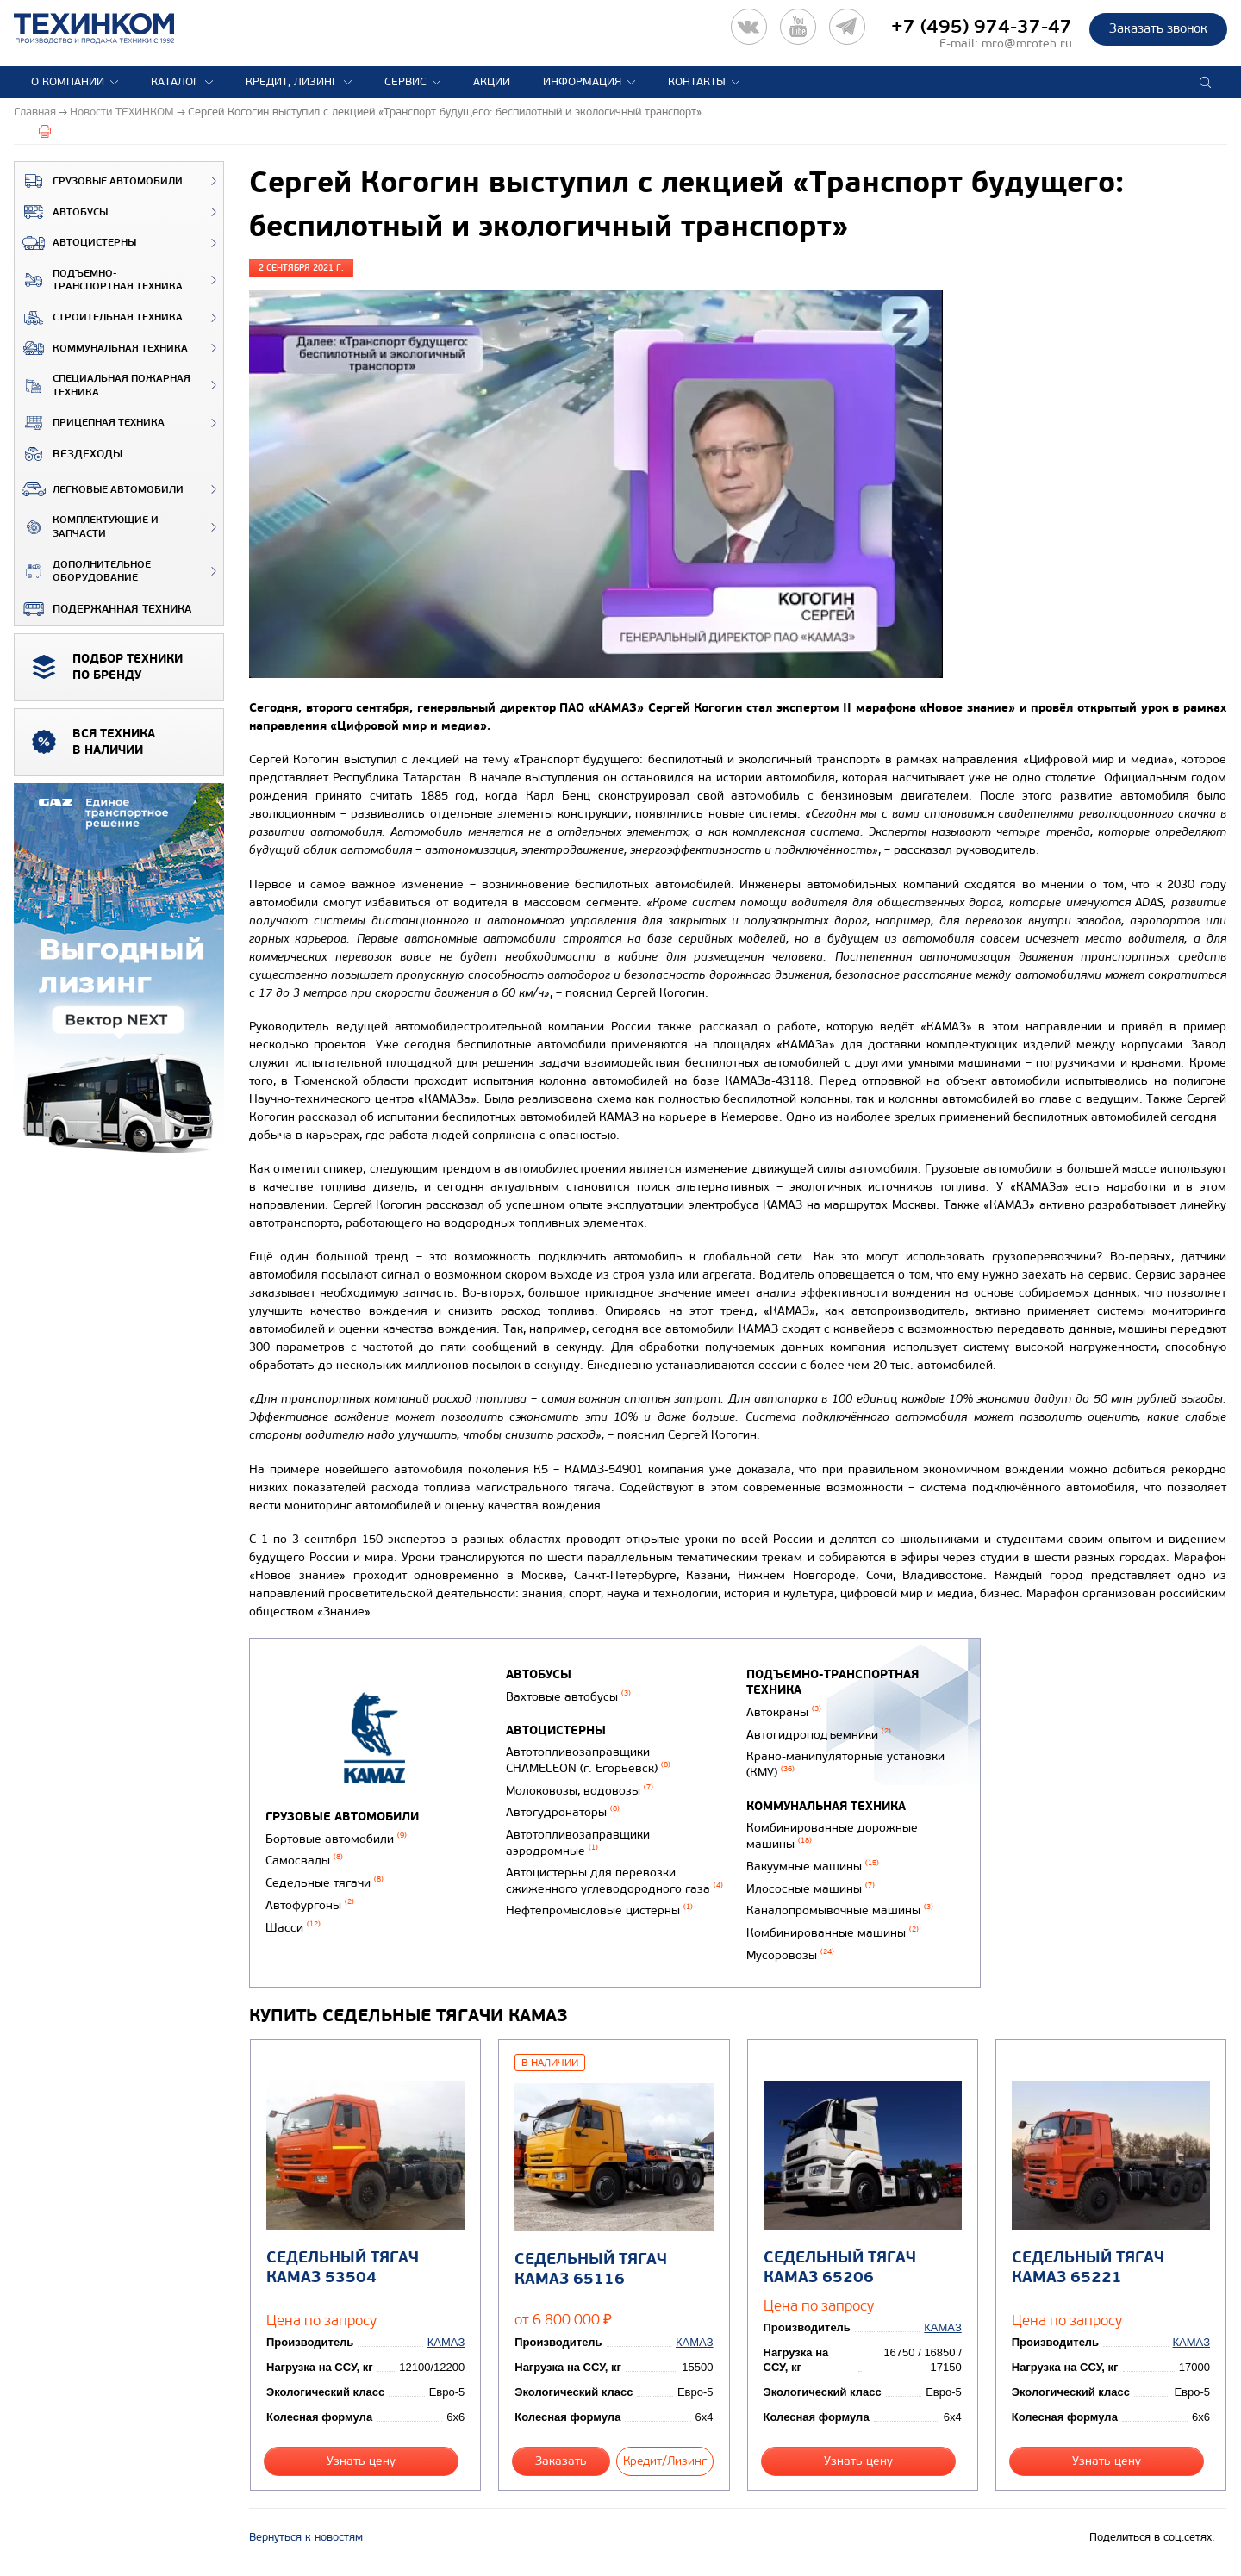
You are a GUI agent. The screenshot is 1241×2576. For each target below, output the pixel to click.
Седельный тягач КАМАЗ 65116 (590, 2269)
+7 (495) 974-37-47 (981, 27)
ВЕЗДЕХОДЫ (68, 454)
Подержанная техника (103, 609)
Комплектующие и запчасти (87, 526)
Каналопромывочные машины (839, 1910)
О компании (67, 82)
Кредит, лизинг (292, 82)
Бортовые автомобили (336, 1839)
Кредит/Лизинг (665, 2461)
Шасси (293, 1927)
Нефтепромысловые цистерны (599, 1910)
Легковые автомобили (99, 489)
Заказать (561, 2461)
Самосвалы (304, 1860)
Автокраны (783, 1712)
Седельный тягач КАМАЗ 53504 (342, 2267)
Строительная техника (99, 318)
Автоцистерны (75, 243)
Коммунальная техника (101, 348)
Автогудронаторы (563, 1812)
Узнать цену (361, 2461)
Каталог (175, 82)
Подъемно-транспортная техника (99, 280)
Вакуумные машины (812, 1866)
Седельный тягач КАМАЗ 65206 (840, 2267)
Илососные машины (810, 1889)
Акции (491, 82)
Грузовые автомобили (99, 181)
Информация (582, 82)
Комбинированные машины (832, 1933)
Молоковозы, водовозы (579, 1790)
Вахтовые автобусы (568, 1696)
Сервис (405, 82)
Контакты (697, 82)
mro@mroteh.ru (1027, 43)
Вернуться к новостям (306, 2537)
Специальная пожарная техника (102, 385)
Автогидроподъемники (818, 1734)
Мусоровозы (790, 1955)
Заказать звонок (1158, 28)
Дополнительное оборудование (83, 571)
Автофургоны (309, 1905)
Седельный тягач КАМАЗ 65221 (1088, 2267)
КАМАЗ (446, 2342)
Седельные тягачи (324, 1883)
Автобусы (61, 212)
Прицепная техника (90, 423)
